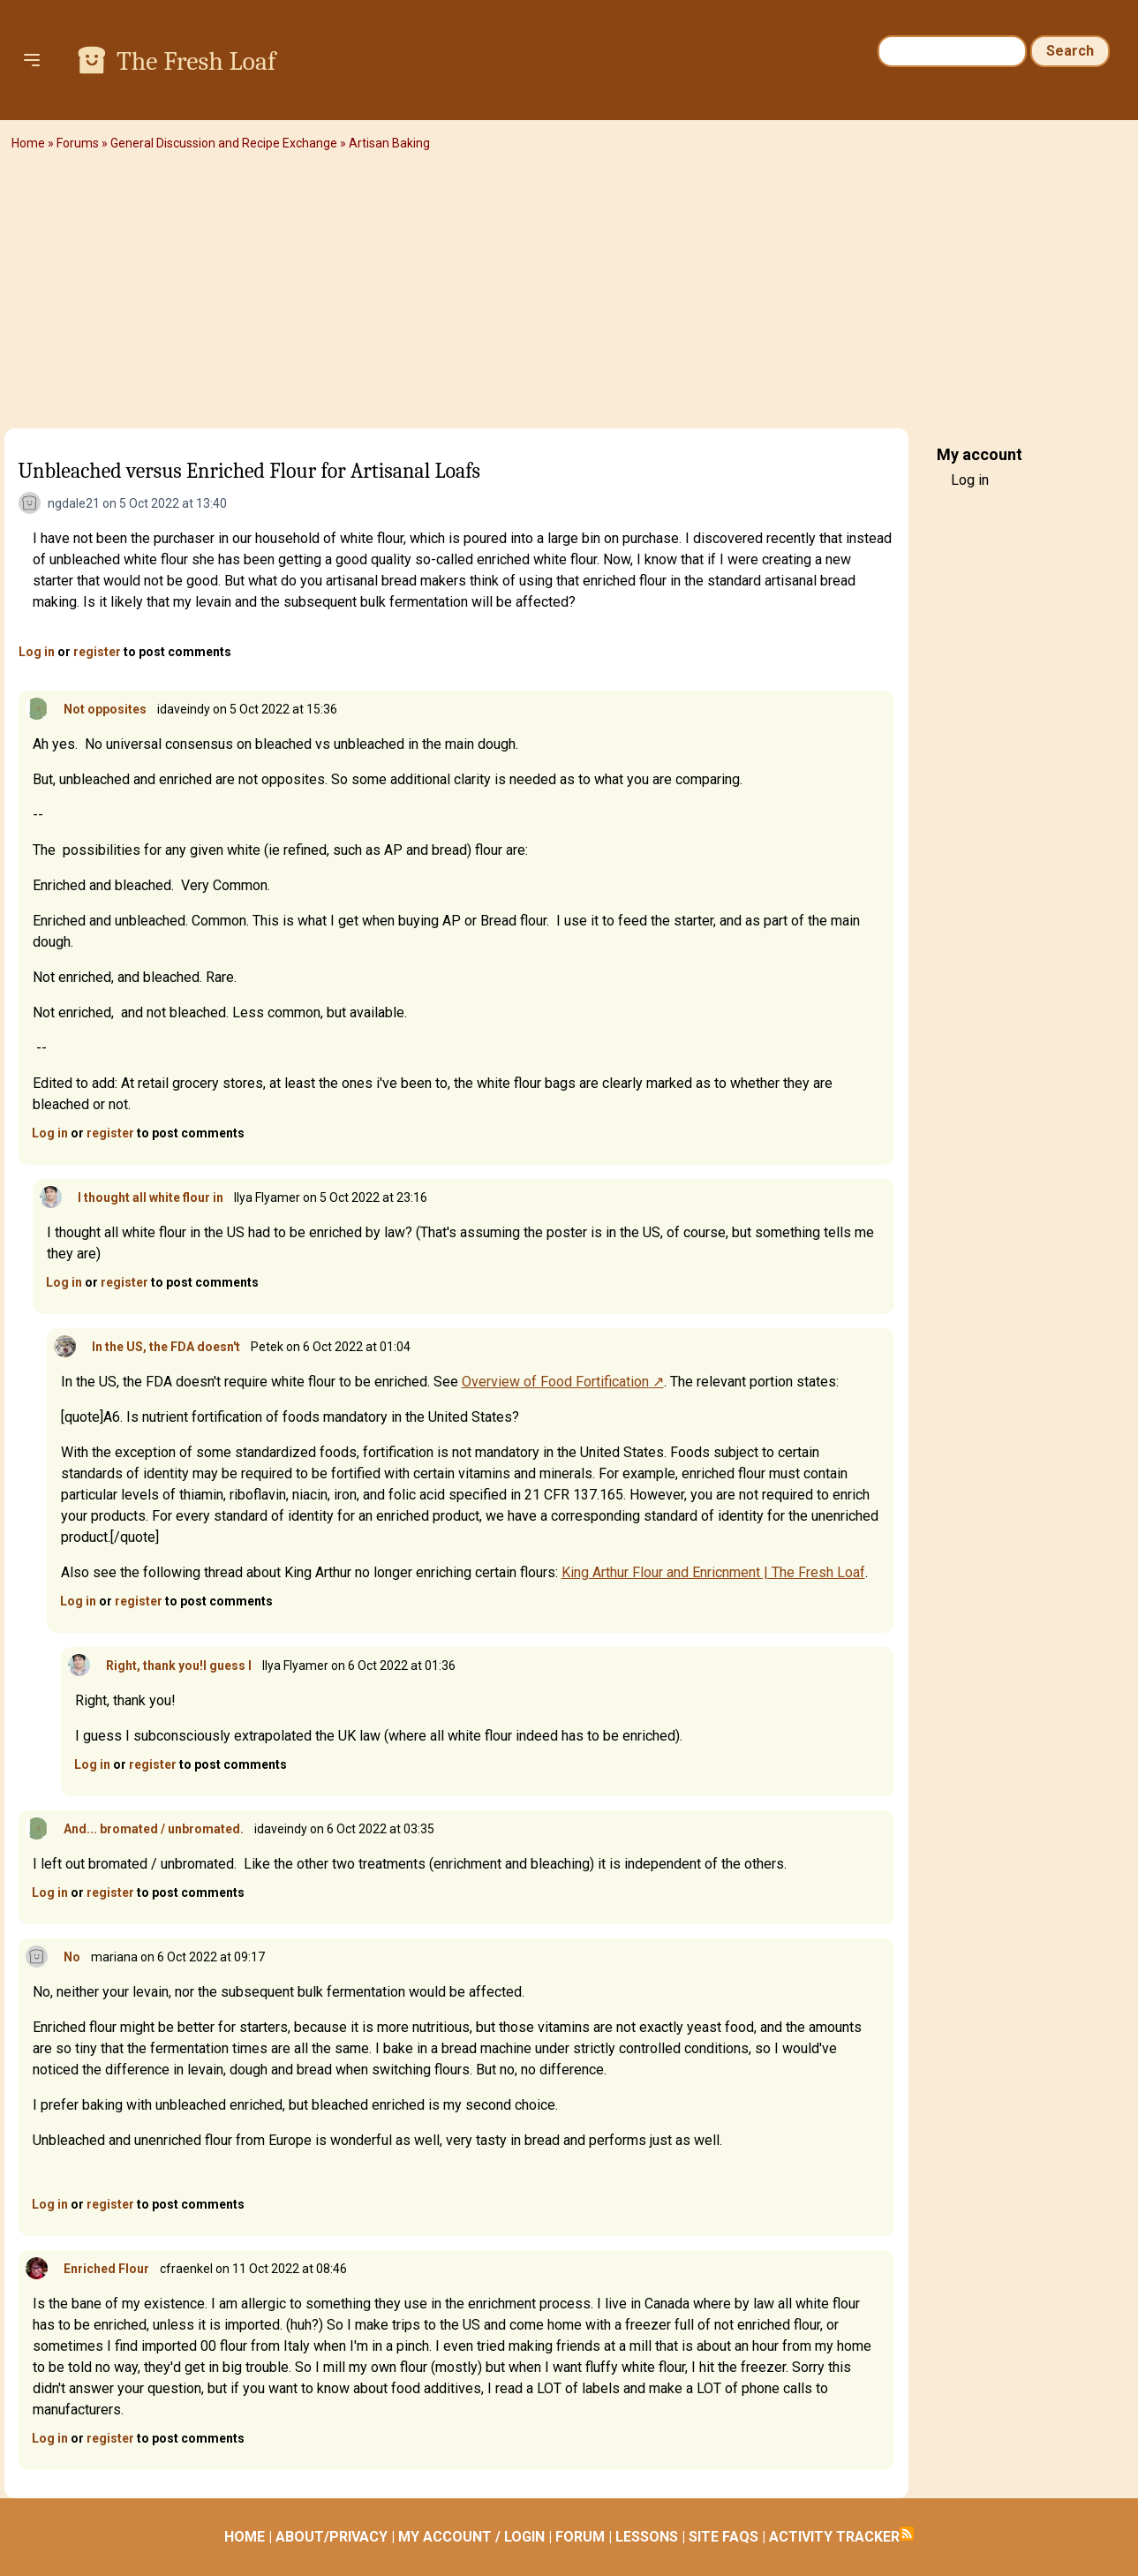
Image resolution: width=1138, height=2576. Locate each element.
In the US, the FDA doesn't (166, 1347)
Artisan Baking (389, 143)
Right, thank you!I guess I (179, 1665)
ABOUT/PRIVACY (331, 2536)
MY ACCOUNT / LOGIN (471, 2536)
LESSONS (646, 2536)
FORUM (580, 2536)
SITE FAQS (723, 2536)
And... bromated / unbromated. (154, 1829)
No (72, 1957)
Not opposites (105, 709)
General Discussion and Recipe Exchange (223, 143)
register (97, 652)
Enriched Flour (106, 2269)
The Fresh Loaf (196, 61)
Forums (78, 143)
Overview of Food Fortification (555, 1381)
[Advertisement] (569, 295)
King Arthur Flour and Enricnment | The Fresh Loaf (713, 1572)
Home (28, 143)
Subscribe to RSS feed (907, 2534)
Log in (37, 652)
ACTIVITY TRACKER (834, 2536)
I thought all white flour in (150, 1197)
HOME (244, 2536)
